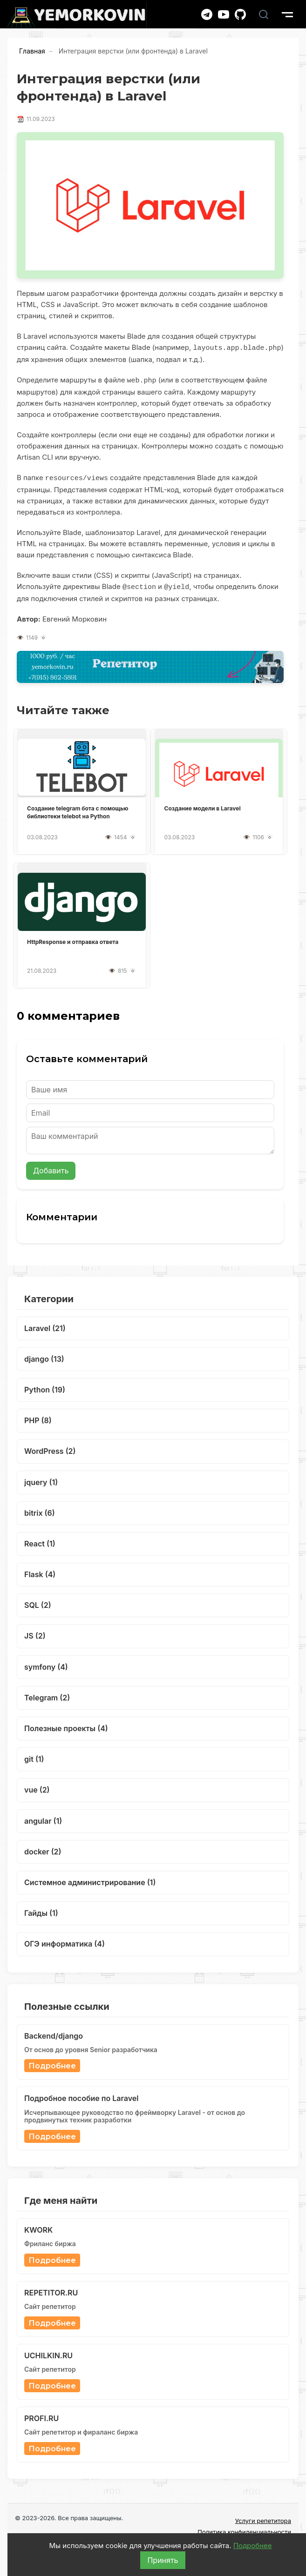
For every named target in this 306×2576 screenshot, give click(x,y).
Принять (162, 2560)
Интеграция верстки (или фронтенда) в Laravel (133, 51)
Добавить (50, 1168)
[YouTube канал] (223, 14)
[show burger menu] (287, 14)
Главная (32, 51)
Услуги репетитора (263, 2518)
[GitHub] (240, 14)
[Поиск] (264, 14)
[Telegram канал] (206, 14)
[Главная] (77, 15)
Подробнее (252, 2545)
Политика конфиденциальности (244, 2530)
